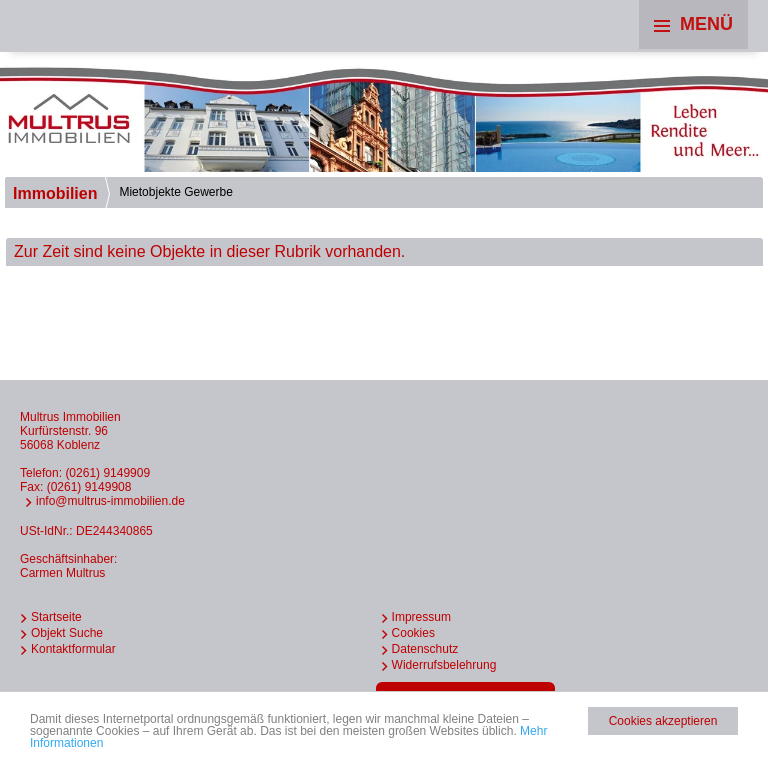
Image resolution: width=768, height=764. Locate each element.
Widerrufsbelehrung (444, 665)
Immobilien (55, 193)
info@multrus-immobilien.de (110, 501)
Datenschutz (425, 649)
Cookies (413, 633)
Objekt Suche (67, 633)
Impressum (421, 617)
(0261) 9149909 (107, 473)
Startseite (56, 617)
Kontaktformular (73, 649)
